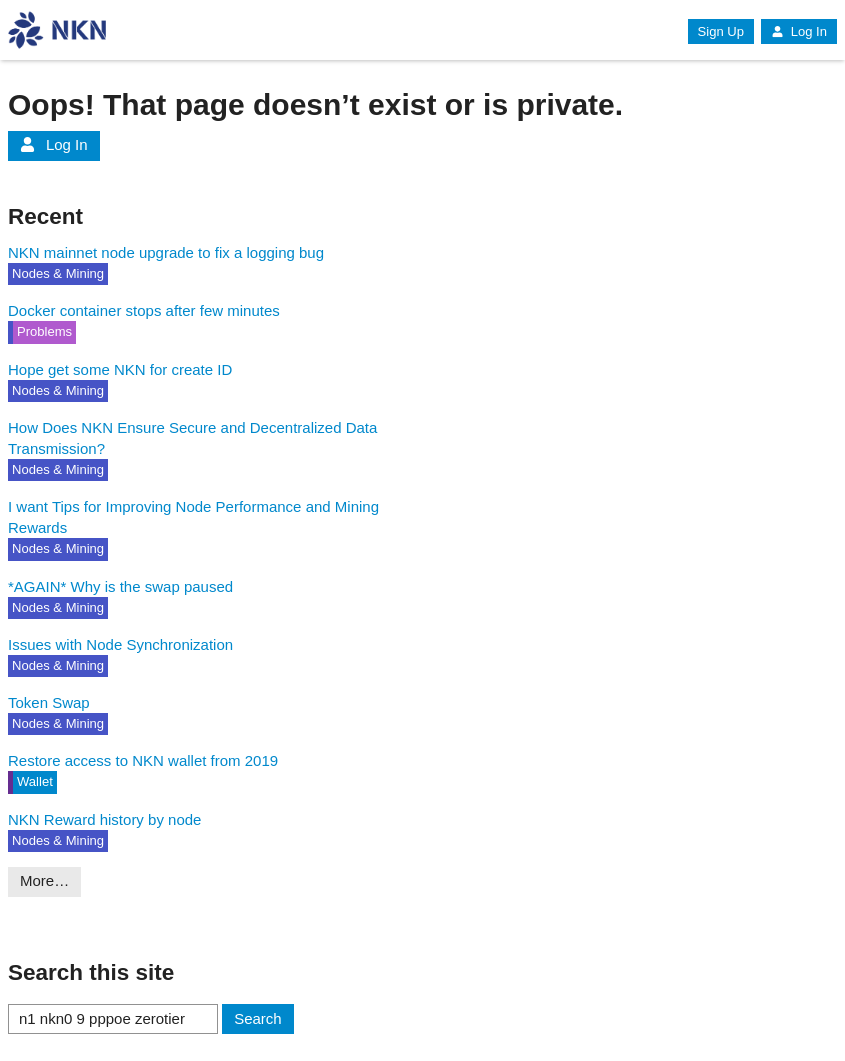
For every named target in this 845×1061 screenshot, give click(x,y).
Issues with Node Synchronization (120, 644)
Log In (799, 31)
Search (258, 1018)
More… (44, 880)
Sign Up (721, 31)
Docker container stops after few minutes (144, 310)
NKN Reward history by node (104, 819)
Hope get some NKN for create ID (120, 369)
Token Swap (49, 702)
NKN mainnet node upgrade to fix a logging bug (166, 252)
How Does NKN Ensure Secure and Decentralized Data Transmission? (192, 438)
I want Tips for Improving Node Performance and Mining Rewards (193, 517)
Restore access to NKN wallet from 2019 (143, 760)
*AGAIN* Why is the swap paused (120, 586)
